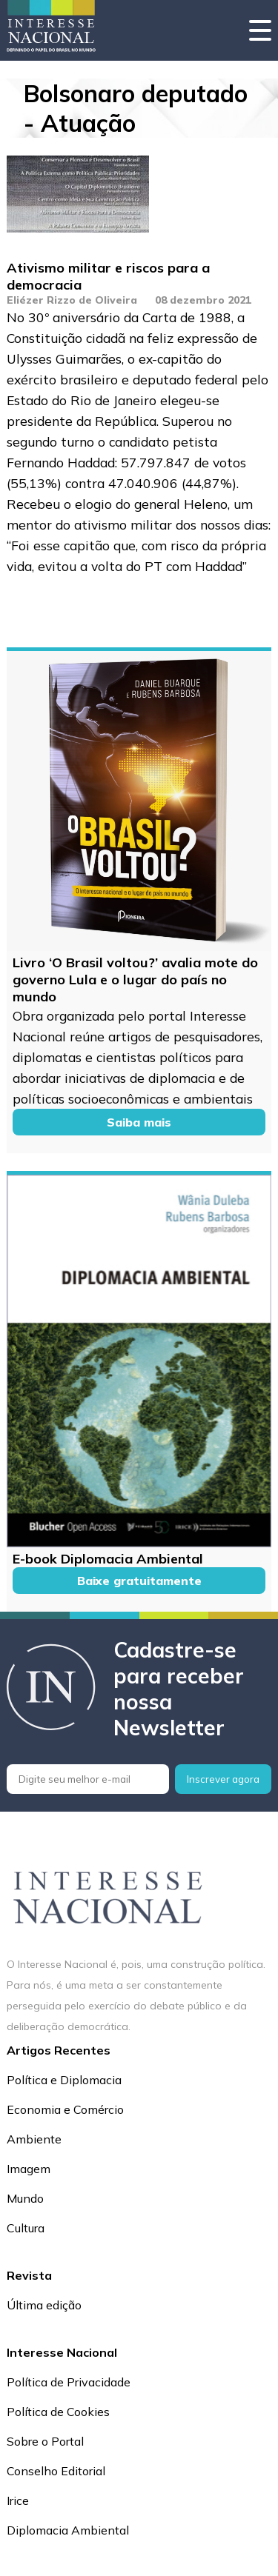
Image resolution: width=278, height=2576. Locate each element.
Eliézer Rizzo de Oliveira (72, 300)
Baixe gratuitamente (139, 1580)
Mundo (25, 2198)
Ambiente (34, 2139)
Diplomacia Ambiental (68, 2530)
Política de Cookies (58, 2411)
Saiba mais (139, 1122)
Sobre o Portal (45, 2441)
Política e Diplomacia (64, 2079)
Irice (18, 2500)
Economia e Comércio (65, 2109)
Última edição (44, 2305)
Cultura (25, 2227)
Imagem (28, 2168)
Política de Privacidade (68, 2382)
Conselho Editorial (56, 2470)
